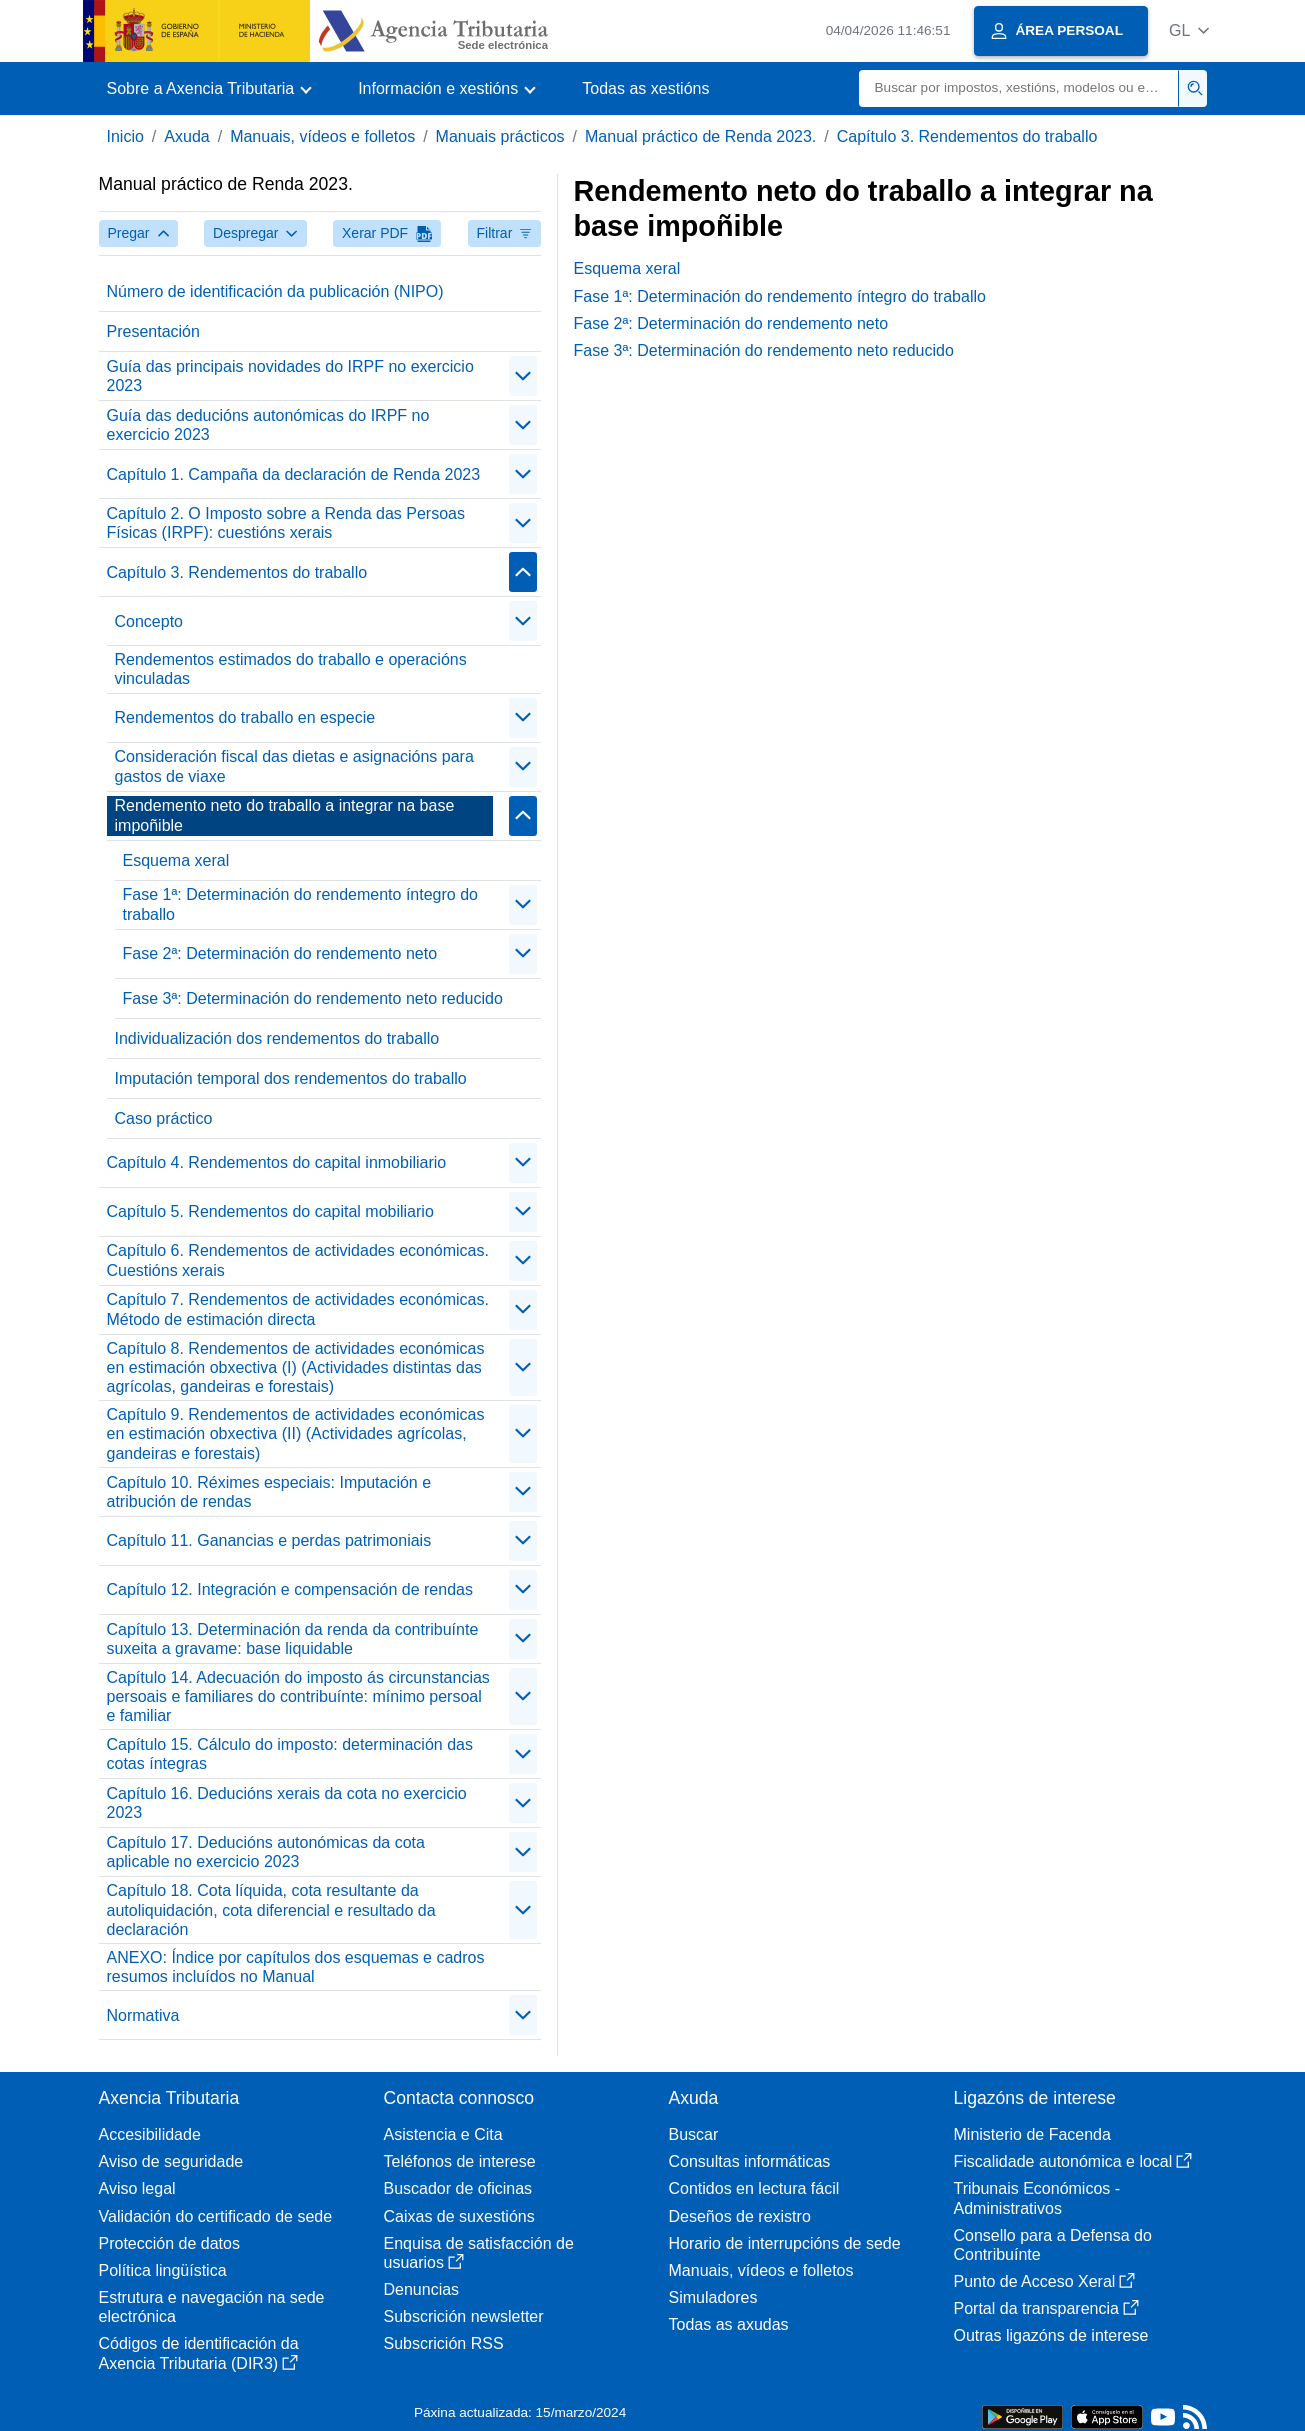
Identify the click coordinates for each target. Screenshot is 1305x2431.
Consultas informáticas (750, 2161)
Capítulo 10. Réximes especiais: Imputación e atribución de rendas (269, 1492)
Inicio (125, 136)
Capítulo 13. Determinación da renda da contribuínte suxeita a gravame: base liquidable (293, 1639)
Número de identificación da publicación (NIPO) (275, 291)
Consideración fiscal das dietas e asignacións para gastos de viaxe (294, 766)
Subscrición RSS (444, 2343)
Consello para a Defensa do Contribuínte (1053, 2245)
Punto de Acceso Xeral (1045, 2281)
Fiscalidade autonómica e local (1073, 2161)
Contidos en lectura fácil (754, 2188)
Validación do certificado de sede (216, 2216)
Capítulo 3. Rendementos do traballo (967, 136)
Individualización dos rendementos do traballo (277, 1038)
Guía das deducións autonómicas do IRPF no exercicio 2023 (268, 425)
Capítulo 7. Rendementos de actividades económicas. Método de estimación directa (298, 1309)
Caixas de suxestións (459, 2216)
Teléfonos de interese (460, 2161)
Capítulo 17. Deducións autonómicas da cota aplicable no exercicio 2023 (266, 1852)
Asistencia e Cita (443, 2134)
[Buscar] (1019, 88)
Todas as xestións (645, 88)
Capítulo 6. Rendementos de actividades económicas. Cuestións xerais (298, 1260)
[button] (1189, 30)
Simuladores (713, 2297)
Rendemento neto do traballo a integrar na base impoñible (285, 815)
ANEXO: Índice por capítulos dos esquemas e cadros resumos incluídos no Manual (296, 1967)
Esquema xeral (176, 860)
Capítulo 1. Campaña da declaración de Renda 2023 (294, 474)
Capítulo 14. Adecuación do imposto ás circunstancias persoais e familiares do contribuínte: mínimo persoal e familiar (298, 1696)
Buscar (694, 2134)
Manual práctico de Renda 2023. (700, 136)
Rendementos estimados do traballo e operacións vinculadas (291, 669)
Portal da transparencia (1046, 2308)
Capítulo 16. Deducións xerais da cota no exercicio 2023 (287, 1803)
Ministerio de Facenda (1032, 2134)
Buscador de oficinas (458, 2188)
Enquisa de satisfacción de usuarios (479, 2253)
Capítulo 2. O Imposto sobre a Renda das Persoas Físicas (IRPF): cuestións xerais (286, 523)
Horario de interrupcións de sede (785, 2243)
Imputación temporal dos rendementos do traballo (291, 1078)
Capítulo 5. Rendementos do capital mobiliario (270, 1211)
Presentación (153, 331)
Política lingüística (163, 2270)
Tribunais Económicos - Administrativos (1037, 2198)
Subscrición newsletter (464, 2316)
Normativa (143, 2015)
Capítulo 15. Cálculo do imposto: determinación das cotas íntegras (290, 1754)
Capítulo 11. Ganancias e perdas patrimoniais (269, 1540)
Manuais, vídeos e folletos (322, 136)
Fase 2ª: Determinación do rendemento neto (280, 953)
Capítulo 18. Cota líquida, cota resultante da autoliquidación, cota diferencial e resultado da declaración (271, 1909)
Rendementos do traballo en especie (245, 717)
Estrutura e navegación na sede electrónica (212, 2307)
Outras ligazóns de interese (1051, 2335)
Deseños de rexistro (740, 2216)
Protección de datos (169, 2243)
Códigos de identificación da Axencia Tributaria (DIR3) (199, 2353)
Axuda (186, 136)
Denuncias (422, 2289)
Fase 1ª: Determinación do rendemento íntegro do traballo (300, 904)
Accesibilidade (150, 2134)
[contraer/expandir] (523, 376)
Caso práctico (164, 1118)
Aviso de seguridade (171, 2161)
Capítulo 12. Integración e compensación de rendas (290, 1589)
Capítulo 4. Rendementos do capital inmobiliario (277, 1162)
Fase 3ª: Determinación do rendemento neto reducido (313, 998)
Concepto (149, 621)
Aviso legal (137, 2188)
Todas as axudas (729, 2324)
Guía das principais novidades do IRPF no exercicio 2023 (290, 376)
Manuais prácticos (500, 136)
